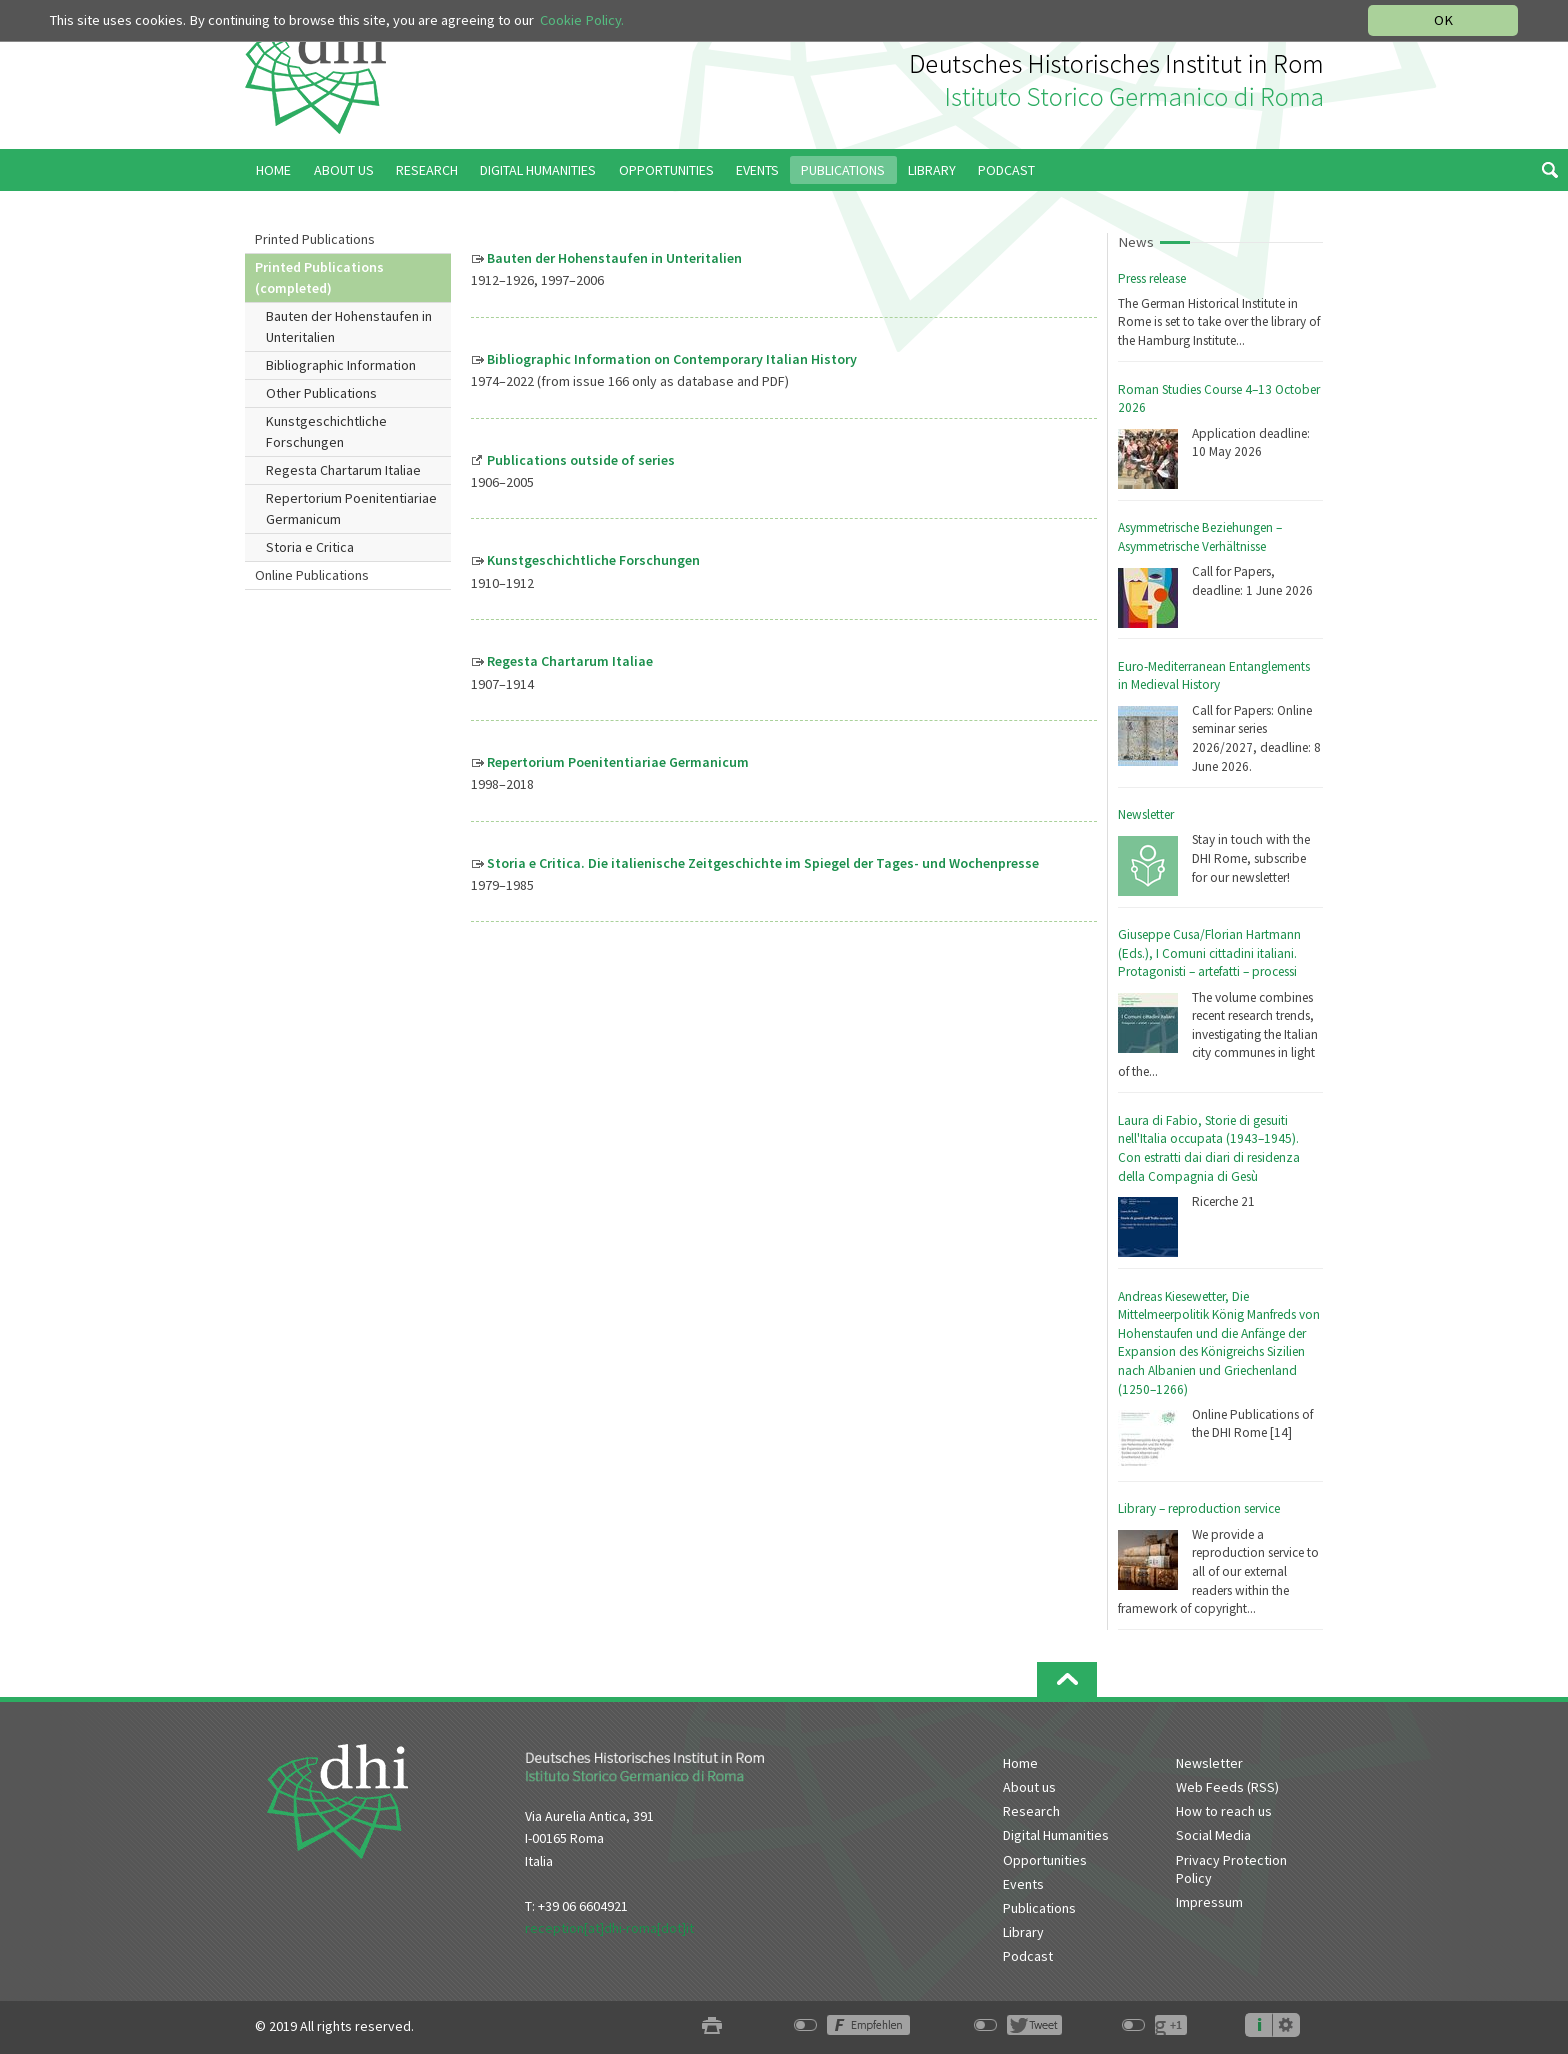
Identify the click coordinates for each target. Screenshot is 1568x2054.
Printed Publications (315, 239)
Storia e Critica (310, 547)
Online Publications (312, 575)
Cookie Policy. (582, 20)
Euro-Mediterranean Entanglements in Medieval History (1214, 676)
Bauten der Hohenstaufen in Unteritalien (349, 326)
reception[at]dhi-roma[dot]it (609, 1928)
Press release (1152, 278)
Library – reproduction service (1199, 1508)
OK (1443, 20)
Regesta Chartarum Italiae (343, 470)
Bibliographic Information (341, 365)
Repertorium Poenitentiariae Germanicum (351, 508)
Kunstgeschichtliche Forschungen (326, 431)
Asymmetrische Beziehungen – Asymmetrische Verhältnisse (1200, 537)
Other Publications (321, 393)
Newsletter (1146, 814)
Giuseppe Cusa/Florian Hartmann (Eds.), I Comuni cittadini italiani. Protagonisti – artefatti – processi (1209, 953)
